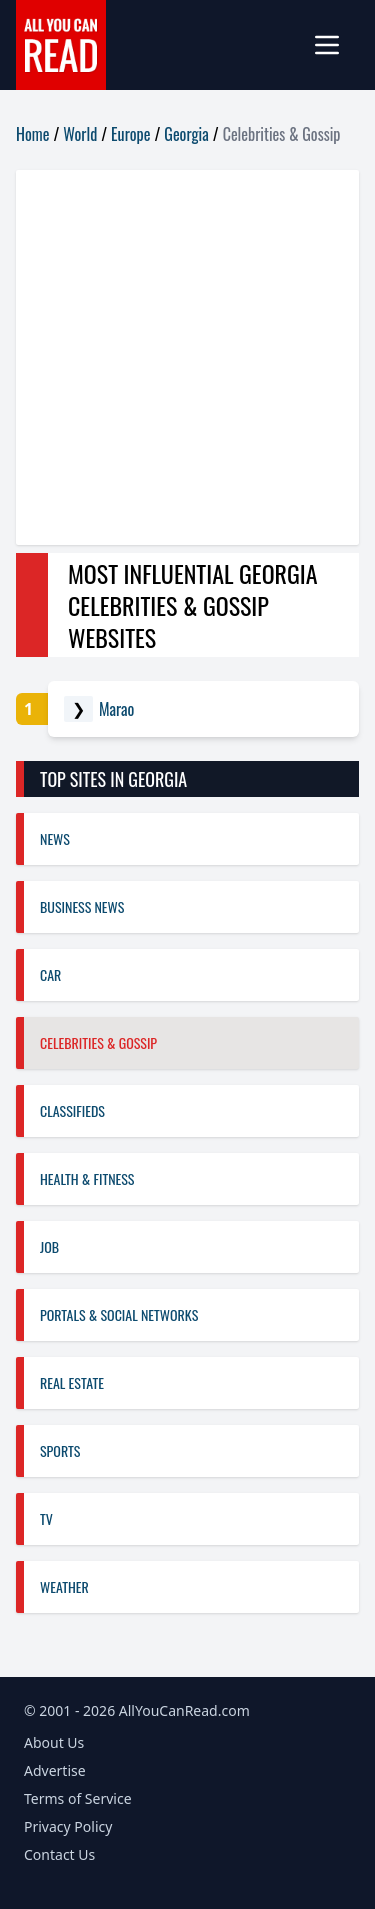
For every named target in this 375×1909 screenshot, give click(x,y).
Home (32, 134)
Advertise (55, 1770)
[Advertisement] (187, 357)
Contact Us (59, 1854)
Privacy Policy (68, 1826)
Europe (130, 134)
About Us (54, 1742)
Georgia (186, 134)
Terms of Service (78, 1798)
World (80, 134)
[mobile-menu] (335, 45)
